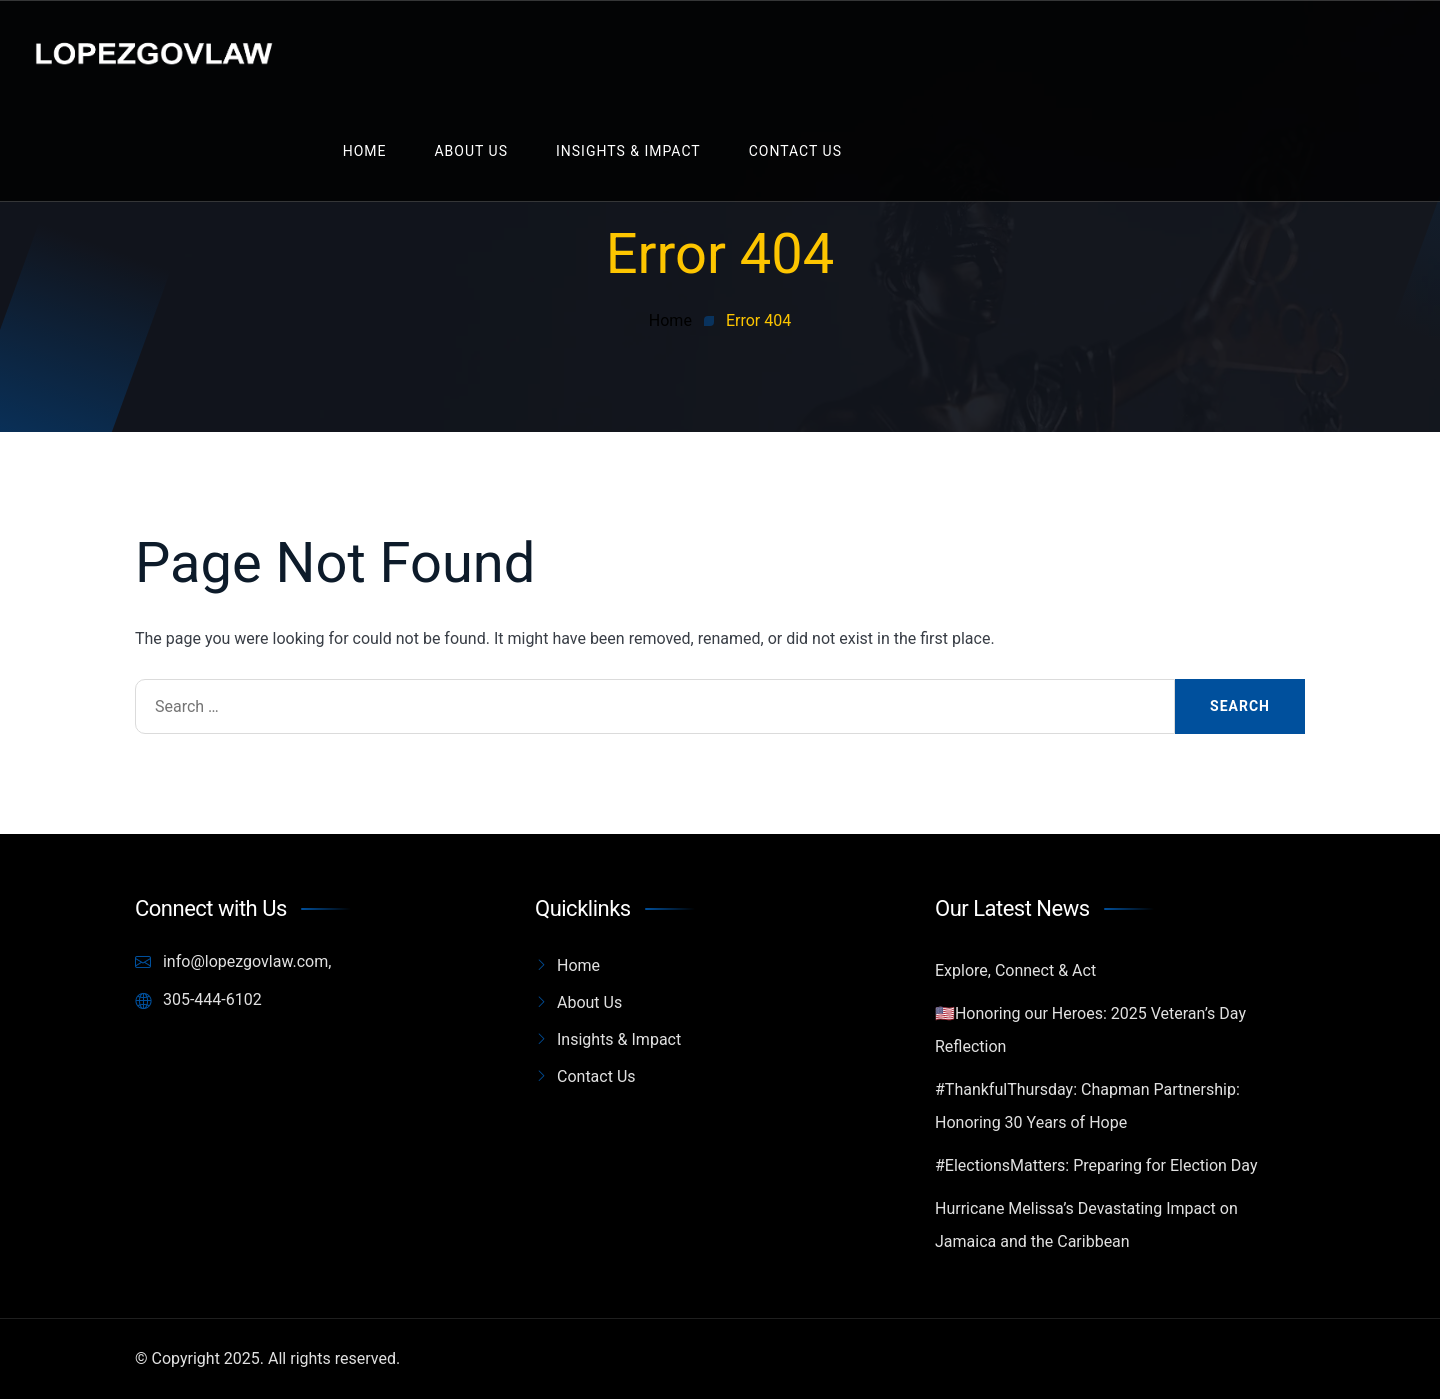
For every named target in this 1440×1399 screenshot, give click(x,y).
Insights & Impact (628, 151)
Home (365, 151)
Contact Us (795, 151)
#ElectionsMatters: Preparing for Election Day (1096, 1165)
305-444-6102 (198, 1000)
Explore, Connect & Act (1015, 970)
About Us (471, 151)
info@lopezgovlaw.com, (233, 962)
